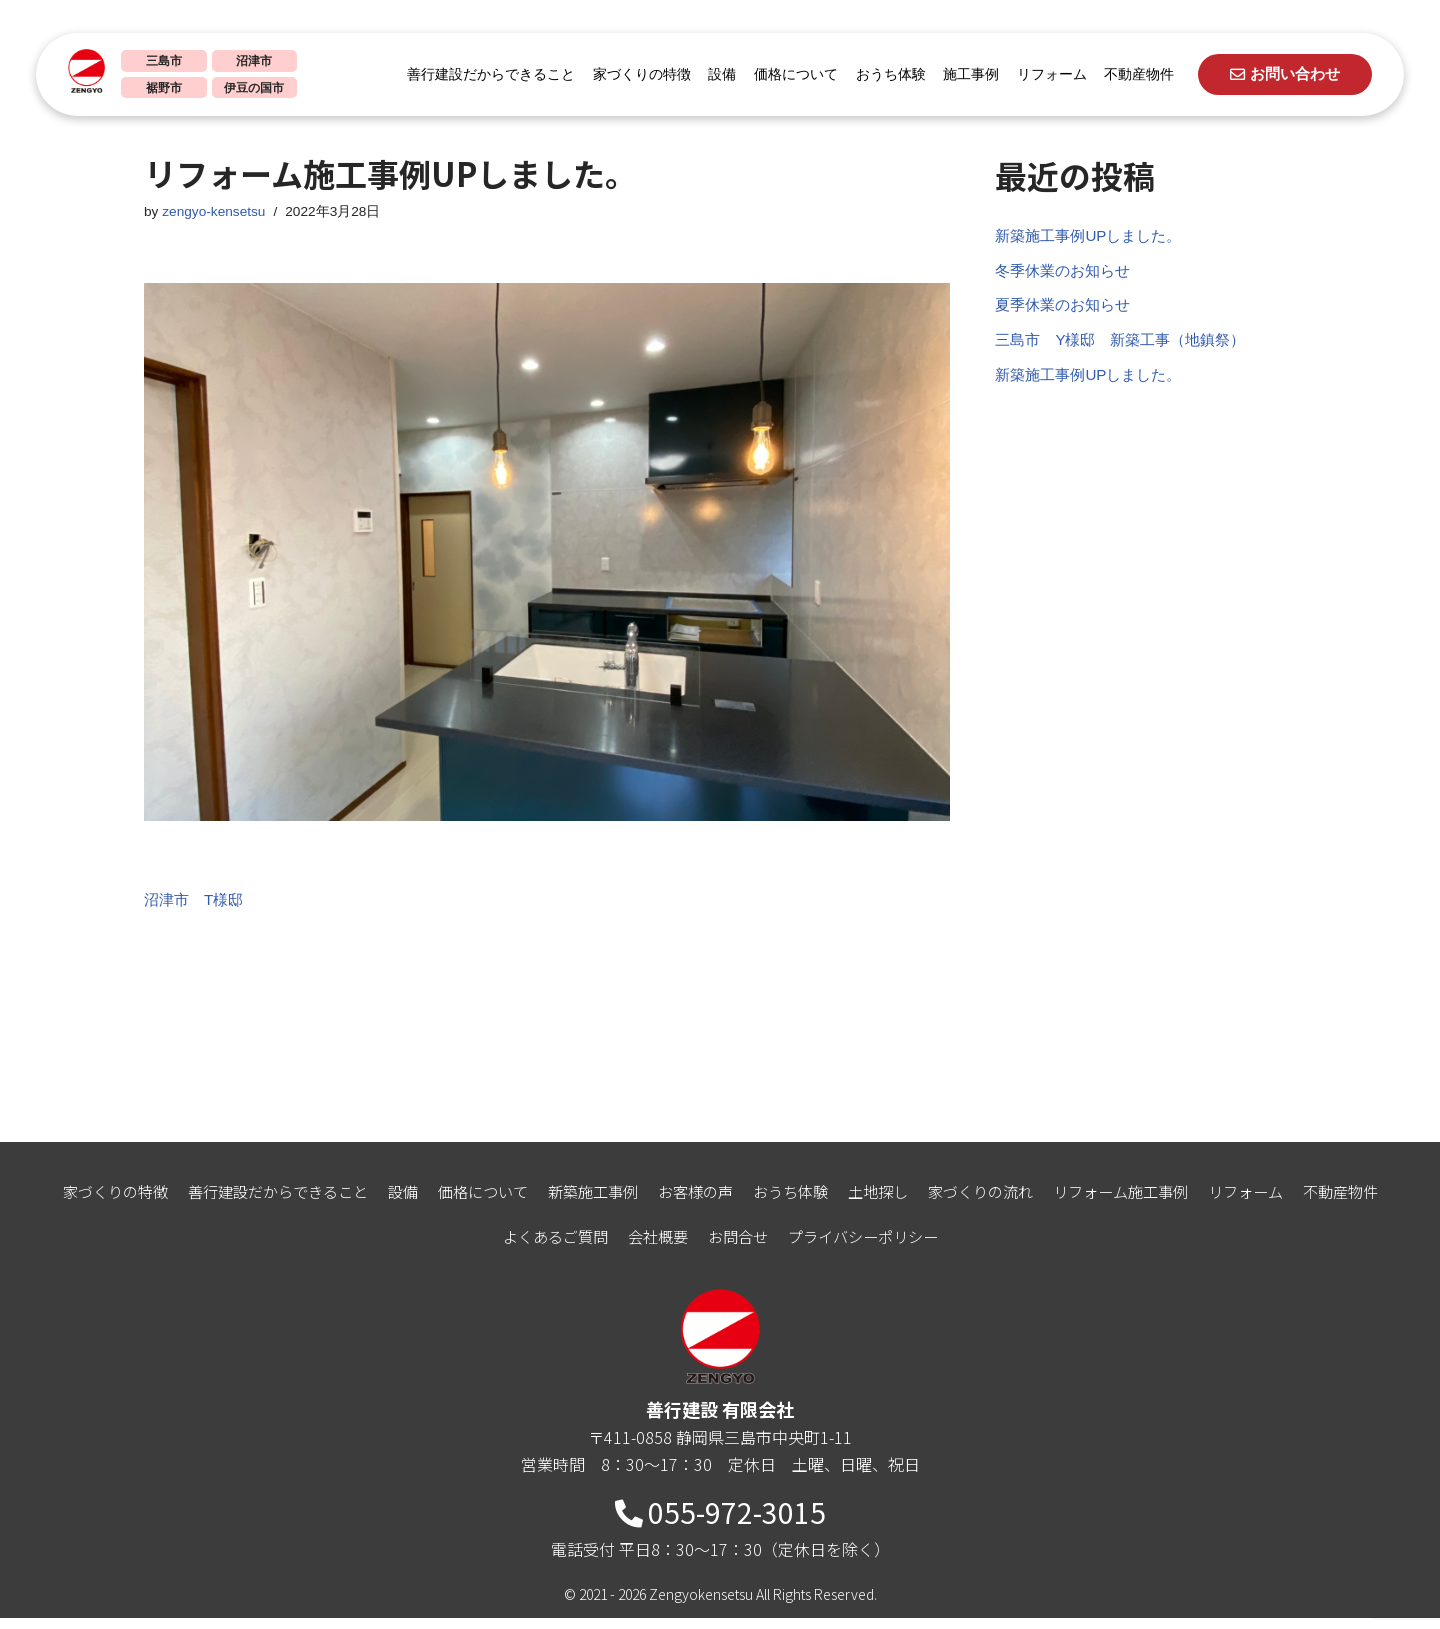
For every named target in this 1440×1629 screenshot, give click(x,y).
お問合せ (738, 1247)
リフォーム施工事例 (1142, 1202)
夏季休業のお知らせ (1067, 312)
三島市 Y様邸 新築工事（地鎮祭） (1128, 349)
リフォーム (1045, 74)
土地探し (886, 1202)
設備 (715, 74)
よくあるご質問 (546, 1247)
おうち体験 (884, 74)
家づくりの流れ (994, 1202)
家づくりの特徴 (635, 74)
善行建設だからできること (484, 74)
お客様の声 (694, 1202)
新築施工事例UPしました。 (1094, 237)
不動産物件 (1132, 74)
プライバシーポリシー (870, 1247)
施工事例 (964, 74)
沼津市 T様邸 (197, 904)
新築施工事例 (586, 1202)
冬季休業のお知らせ (1067, 275)
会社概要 (654, 1247)
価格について (789, 74)
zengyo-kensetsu (217, 213)
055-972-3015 (720, 1523)
